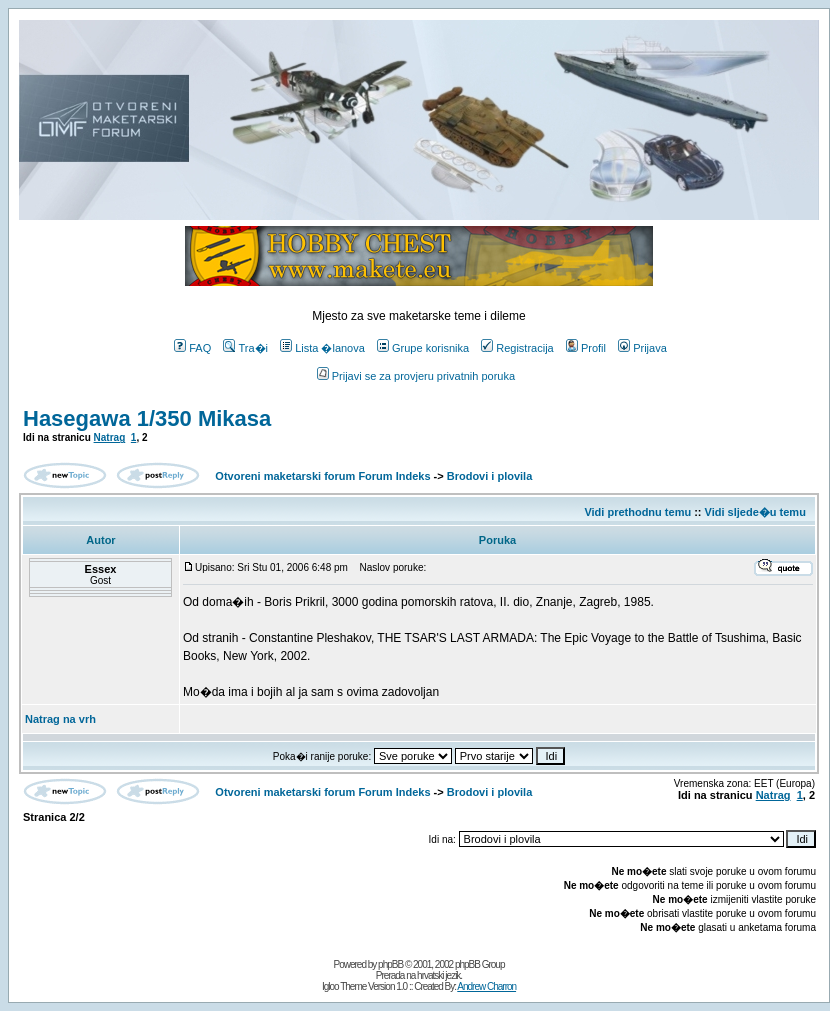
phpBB (390, 964)
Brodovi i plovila (490, 476)
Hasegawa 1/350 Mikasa (147, 418)
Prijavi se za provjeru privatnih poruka (416, 376)
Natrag (110, 437)
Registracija (517, 348)
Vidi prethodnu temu (637, 512)
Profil (586, 348)
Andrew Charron (486, 986)
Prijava (642, 348)
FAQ (192, 348)
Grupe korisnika (423, 348)
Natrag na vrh (60, 719)
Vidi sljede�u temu (755, 512)
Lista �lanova (322, 348)
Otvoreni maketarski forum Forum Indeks (322, 476)
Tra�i (245, 348)
